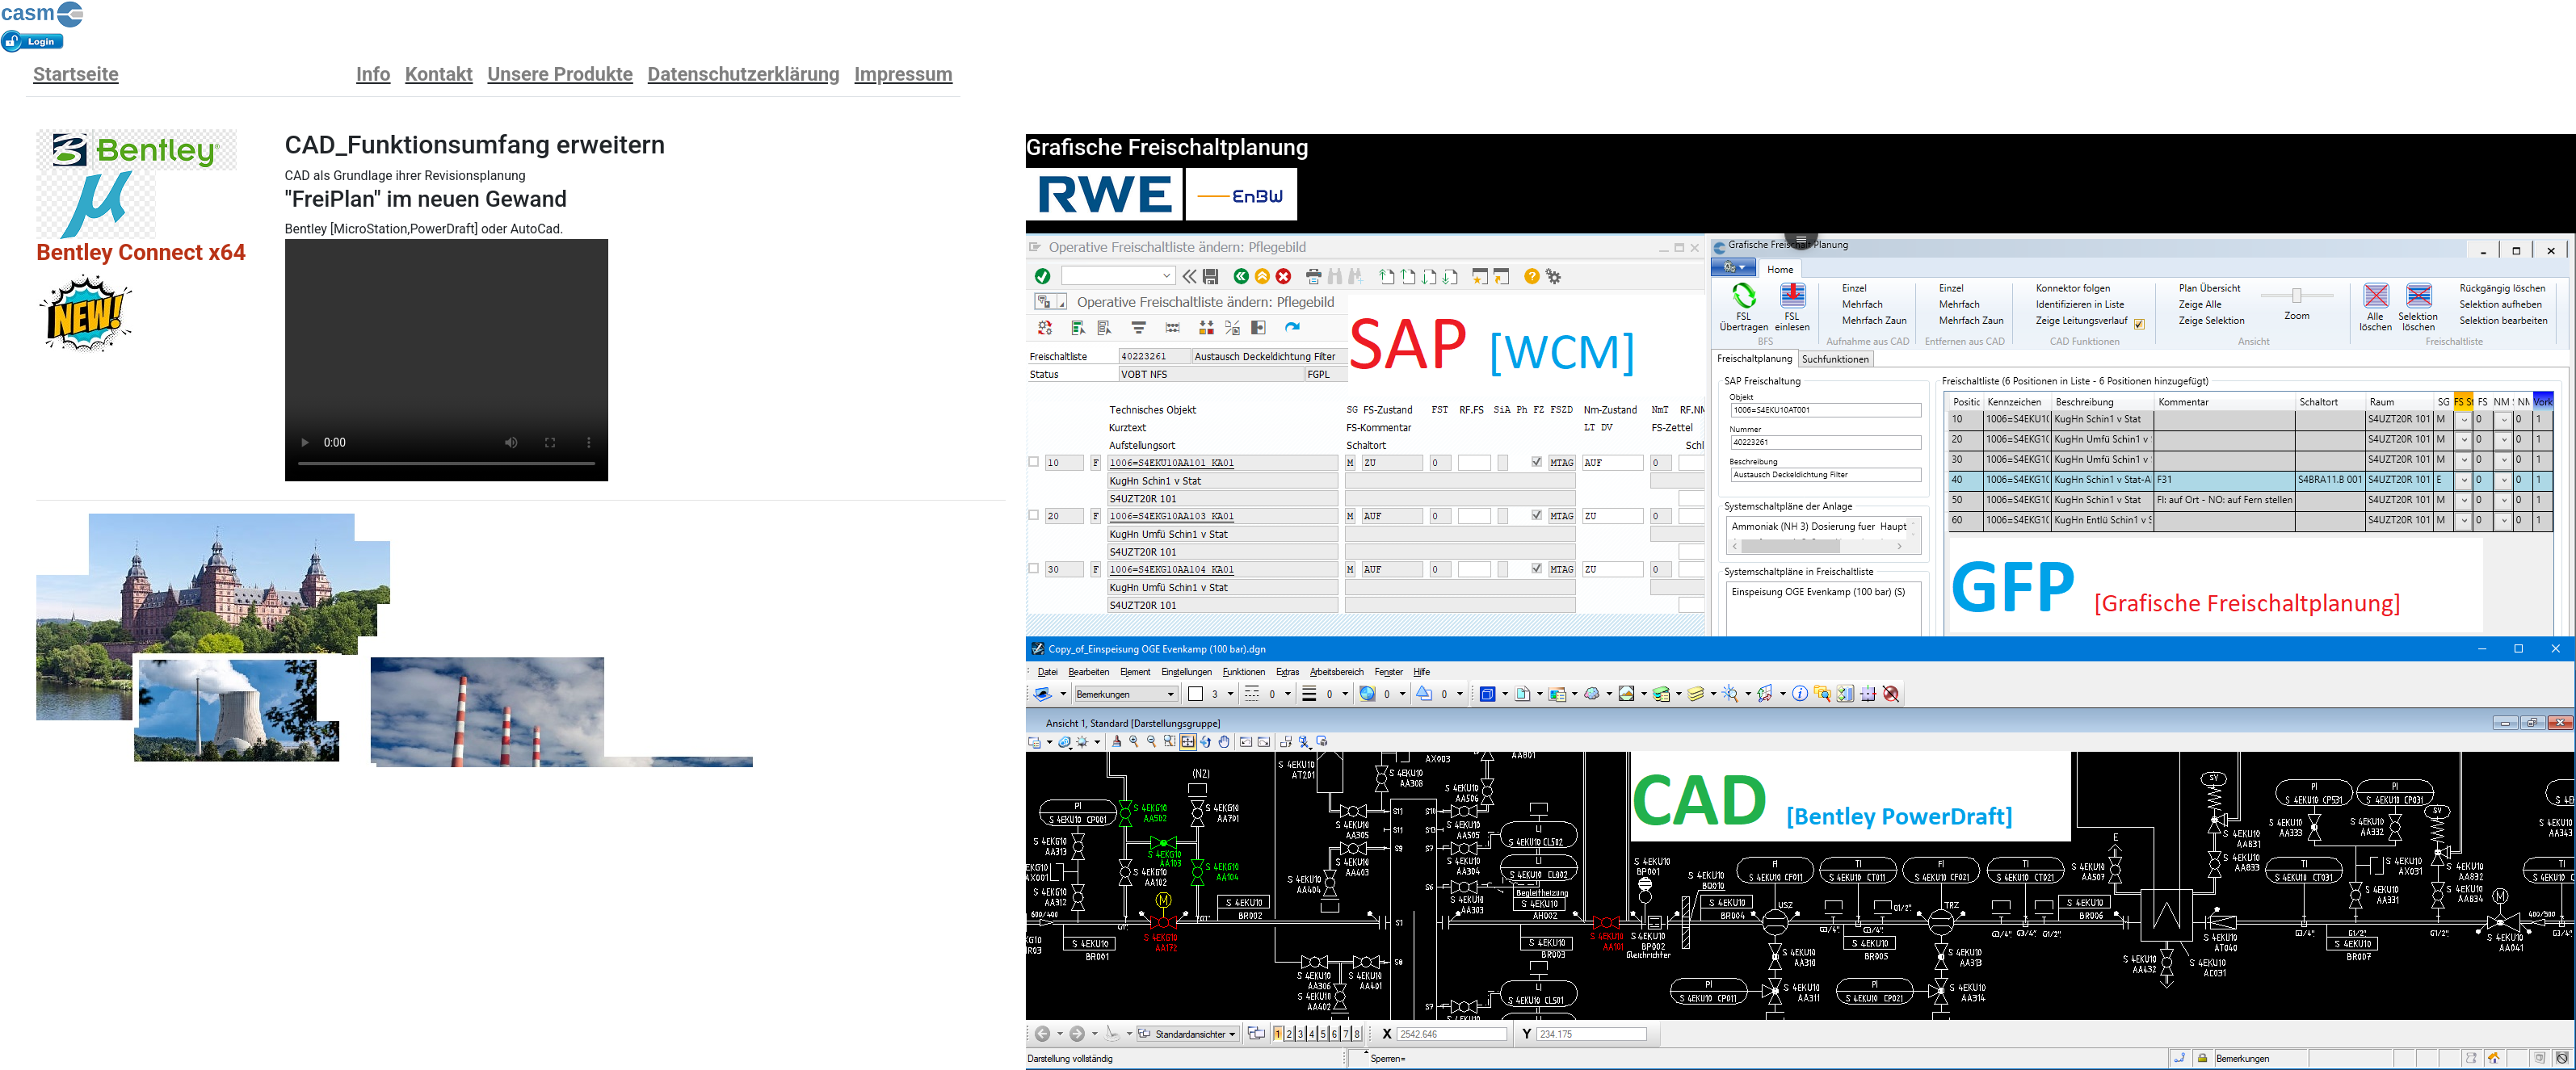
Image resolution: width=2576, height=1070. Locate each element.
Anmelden (32, 42)
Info (373, 74)
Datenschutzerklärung (744, 74)
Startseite (76, 74)
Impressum (904, 74)
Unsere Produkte (559, 74)
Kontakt (439, 74)
